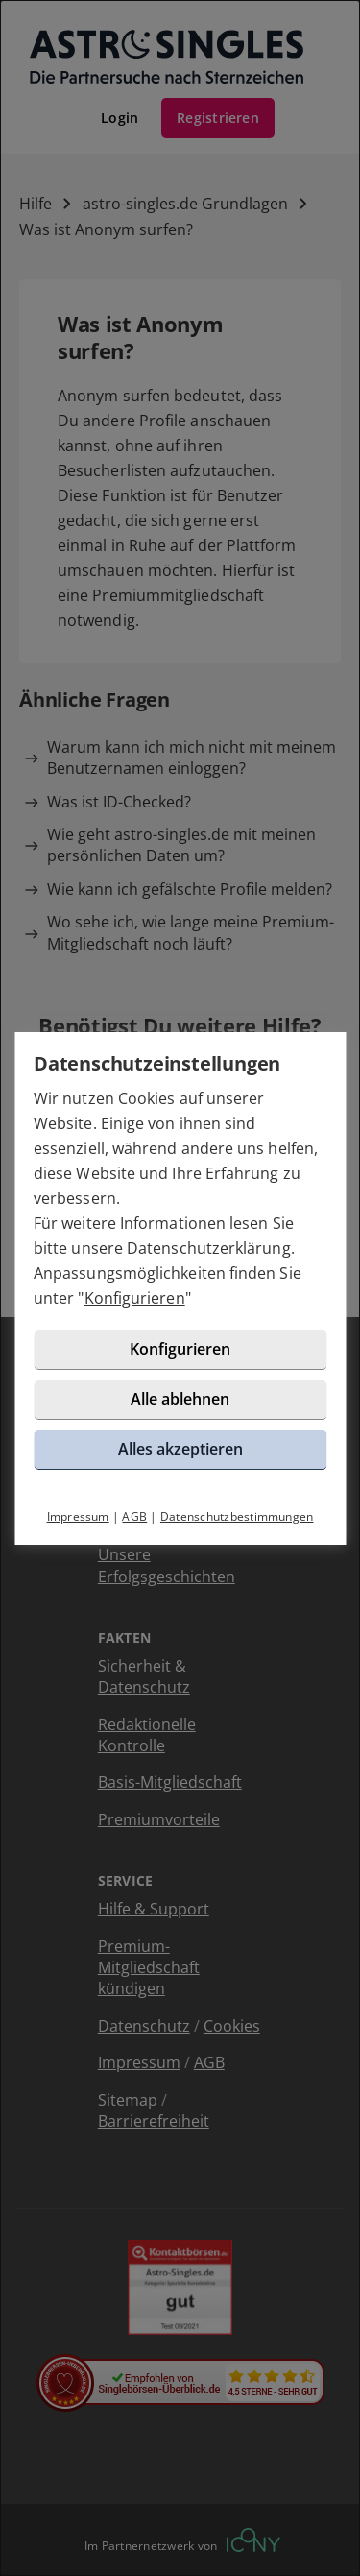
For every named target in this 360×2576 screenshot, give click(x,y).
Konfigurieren (134, 1298)
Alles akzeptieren (180, 1448)
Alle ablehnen (180, 1398)
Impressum (78, 1516)
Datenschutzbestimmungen (237, 1516)
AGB (134, 1516)
